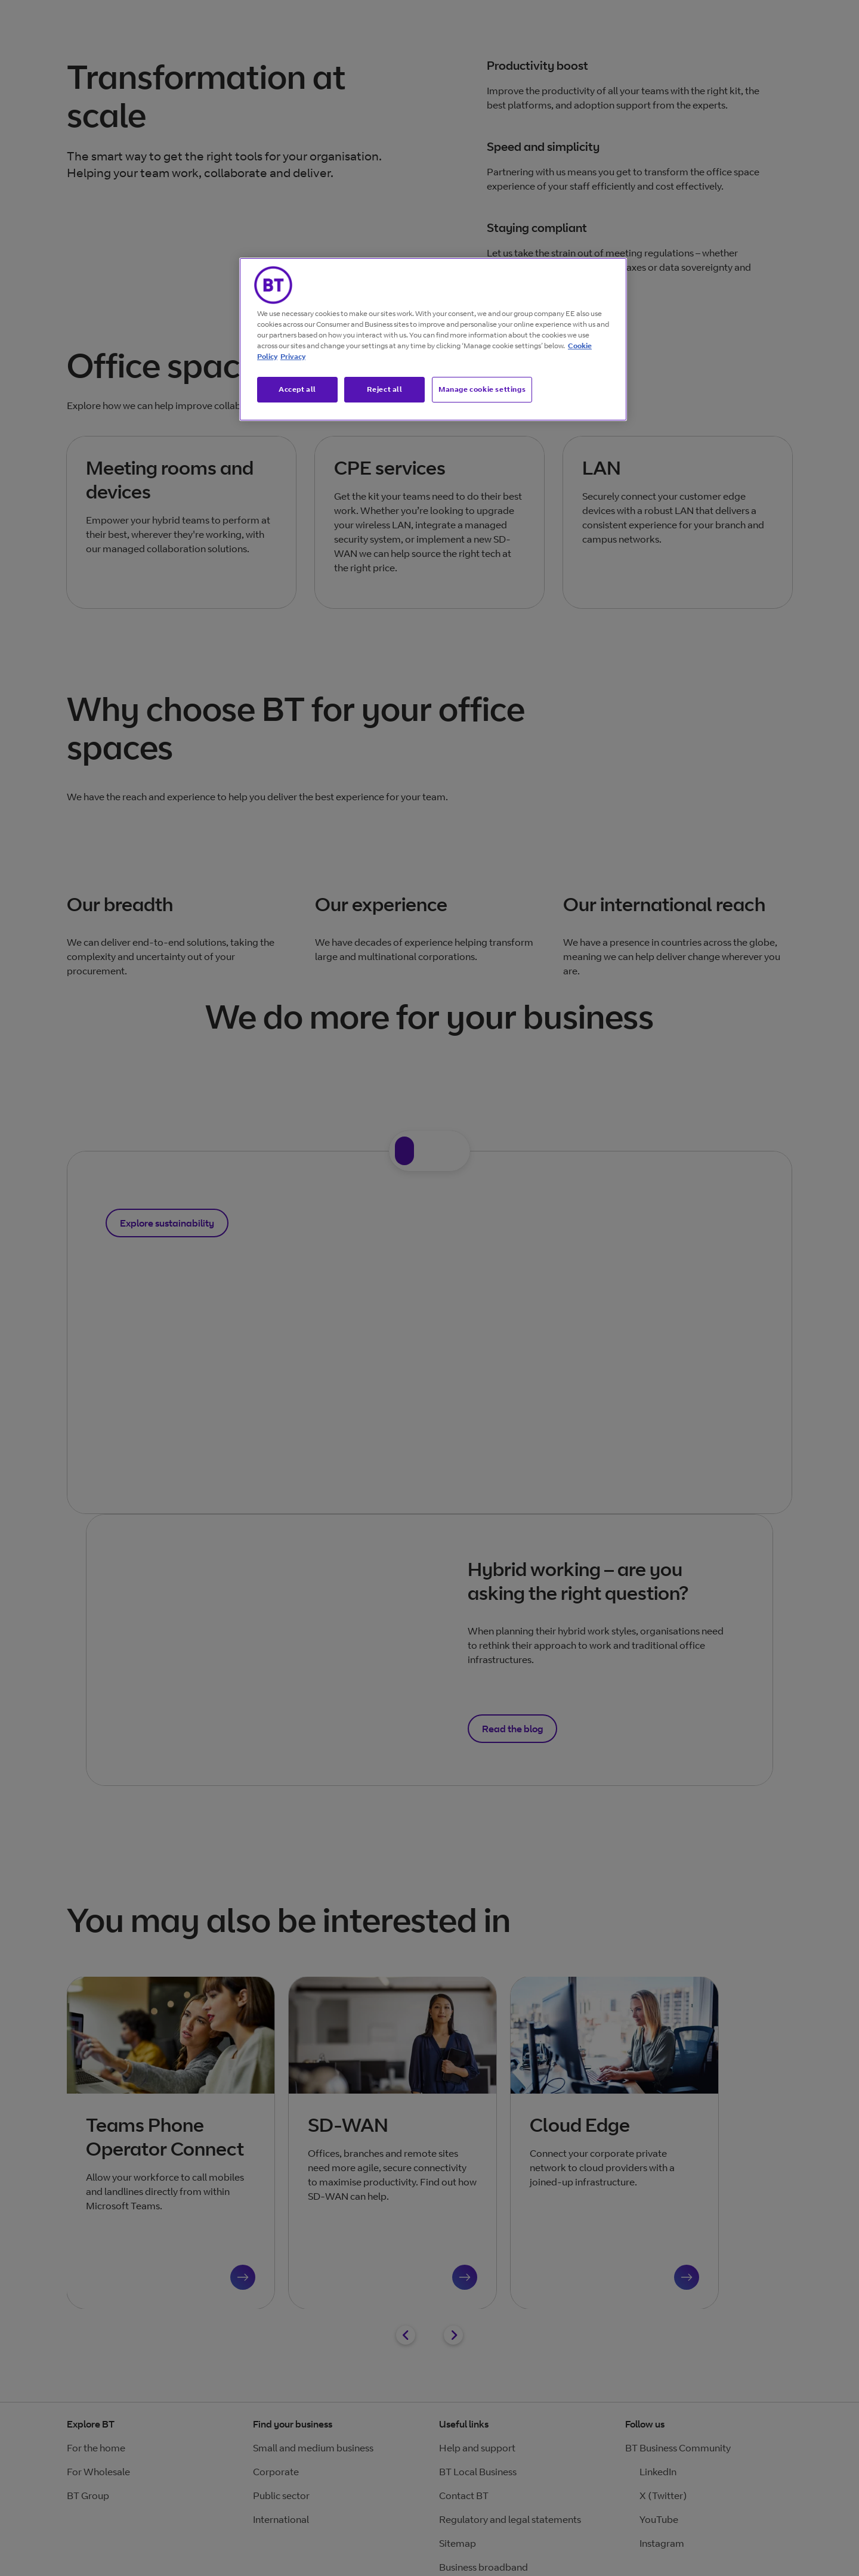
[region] (433, 339)
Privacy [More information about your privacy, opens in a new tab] (292, 356)
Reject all (385, 389)
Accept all (297, 389)
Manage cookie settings (482, 389)
